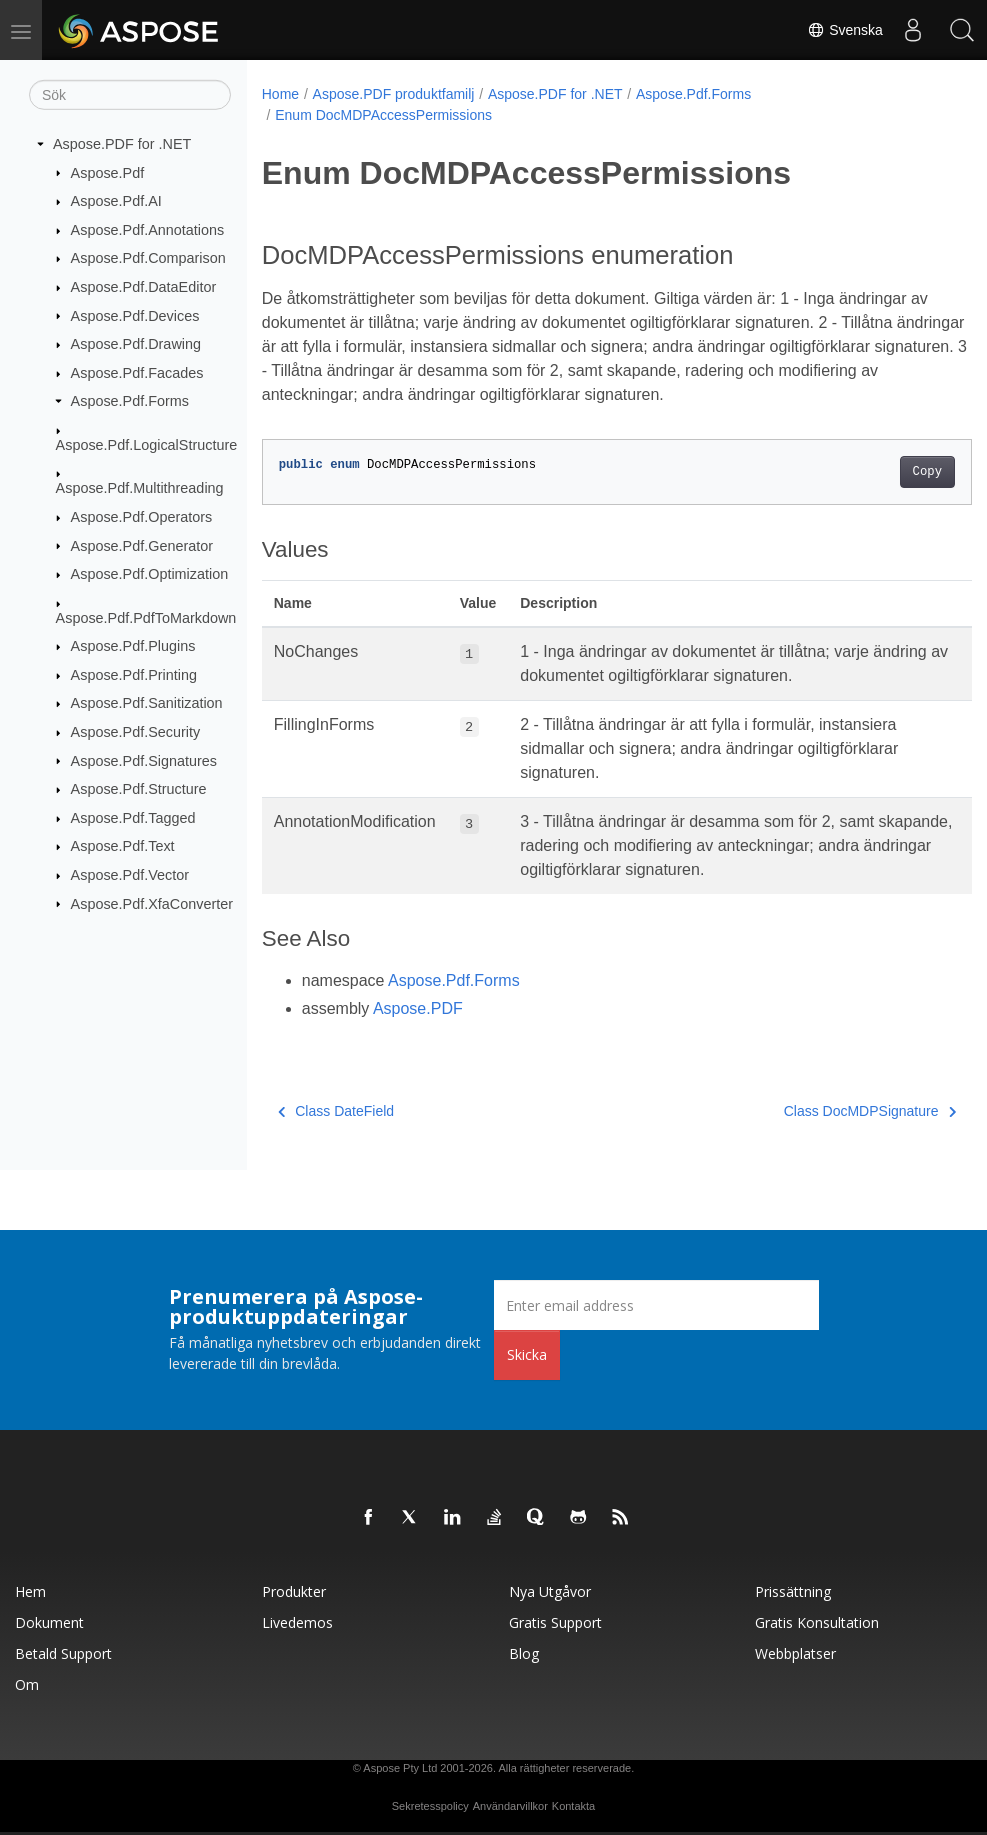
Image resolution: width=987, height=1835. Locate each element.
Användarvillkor (510, 1806)
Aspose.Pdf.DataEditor (144, 287)
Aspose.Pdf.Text (123, 846)
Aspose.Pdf (108, 172)
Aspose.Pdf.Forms (130, 401)
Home (280, 94)
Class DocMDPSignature (820, 1111)
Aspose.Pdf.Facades (137, 373)
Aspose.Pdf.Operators (142, 517)
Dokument (49, 1622)
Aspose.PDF (418, 1008)
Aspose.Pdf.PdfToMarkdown (146, 617)
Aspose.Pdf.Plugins (133, 646)
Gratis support (555, 1622)
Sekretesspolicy (430, 1806)
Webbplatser (795, 1653)
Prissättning (793, 1591)
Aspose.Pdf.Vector (130, 875)
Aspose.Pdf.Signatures (144, 760)
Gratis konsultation (817, 1622)
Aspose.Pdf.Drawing (136, 344)
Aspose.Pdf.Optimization (150, 574)
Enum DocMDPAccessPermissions (383, 115)
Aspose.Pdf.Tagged (133, 818)
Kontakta (573, 1806)
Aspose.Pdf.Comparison (148, 258)
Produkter (294, 1591)
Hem (30, 1591)
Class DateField (336, 1111)
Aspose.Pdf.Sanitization (147, 703)
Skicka (527, 1354)
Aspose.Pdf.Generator (142, 545)
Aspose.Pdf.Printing (134, 675)
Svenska (844, 30)
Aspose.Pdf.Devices (135, 315)
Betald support (63, 1653)
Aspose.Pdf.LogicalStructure (147, 445)
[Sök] (130, 95)
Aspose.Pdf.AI (116, 201)
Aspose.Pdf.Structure (139, 789)
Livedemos (297, 1622)
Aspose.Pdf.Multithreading (140, 488)
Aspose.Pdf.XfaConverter (152, 903)
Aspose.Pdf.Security (136, 732)
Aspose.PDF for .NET (122, 144)
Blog (524, 1653)
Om (27, 1684)
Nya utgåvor (550, 1591)
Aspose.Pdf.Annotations (148, 230)
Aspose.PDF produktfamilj (394, 94)
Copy (877, 472)
